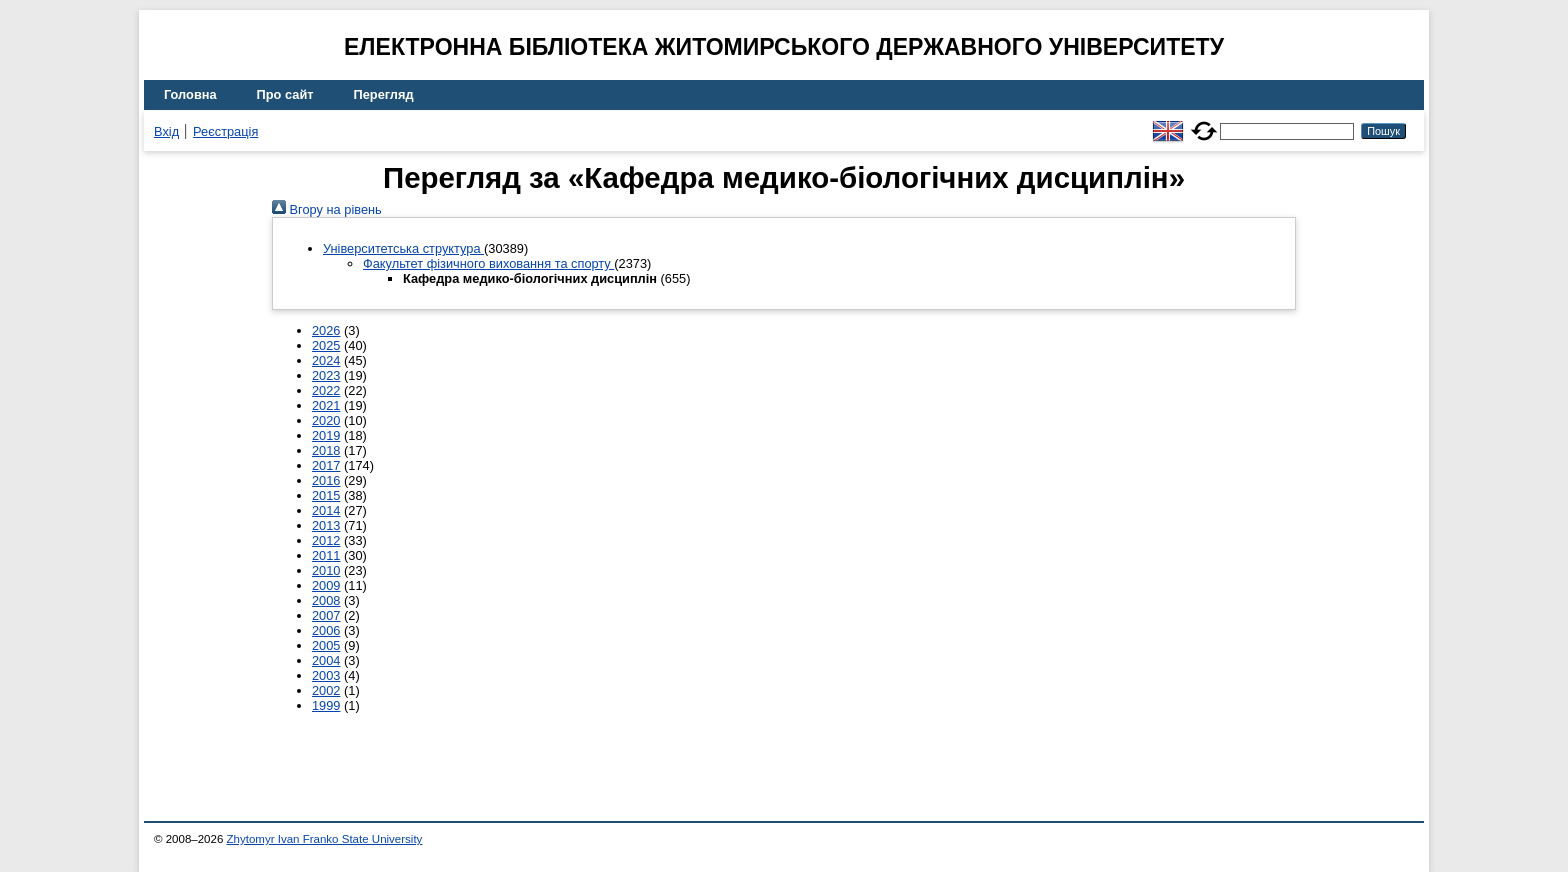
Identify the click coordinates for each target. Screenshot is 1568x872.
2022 (326, 390)
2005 (326, 645)
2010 (326, 570)
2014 (326, 510)
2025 (326, 345)
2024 (326, 360)
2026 (326, 330)
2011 (326, 555)
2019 (326, 435)
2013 (326, 525)
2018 (326, 450)
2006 (326, 630)
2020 (326, 420)
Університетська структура (403, 248)
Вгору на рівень (327, 209)
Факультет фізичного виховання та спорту (488, 263)
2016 (326, 480)
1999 (326, 705)
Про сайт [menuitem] (285, 94)
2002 (326, 690)
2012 (326, 540)
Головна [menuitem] (190, 94)
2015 (326, 495)
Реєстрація (225, 131)
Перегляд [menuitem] (384, 94)
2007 (326, 615)
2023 (326, 375)
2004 (326, 660)
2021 (326, 405)
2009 (326, 585)
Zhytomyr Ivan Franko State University (325, 839)
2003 (326, 675)
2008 (326, 600)
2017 (326, 465)
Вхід (166, 131)
